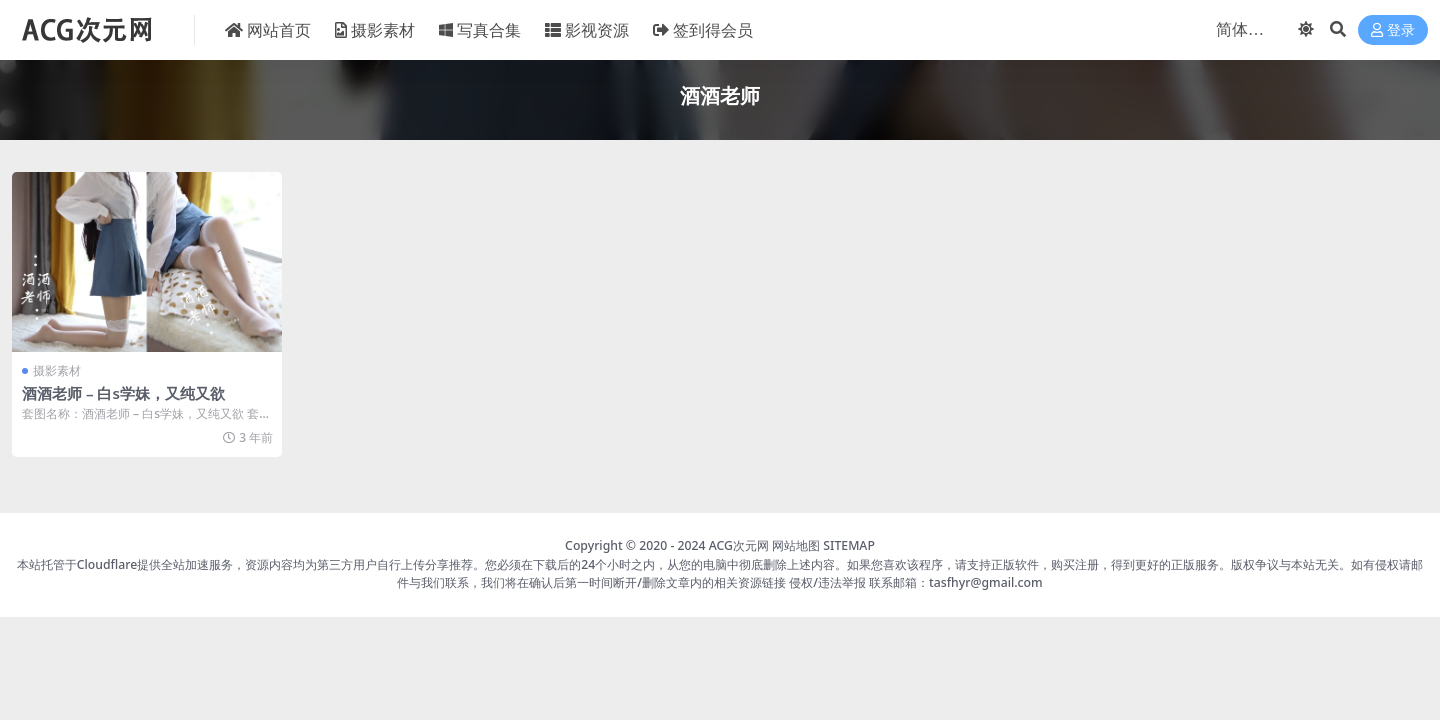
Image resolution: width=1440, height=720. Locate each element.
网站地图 (796, 545)
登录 (1393, 30)
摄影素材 (57, 370)
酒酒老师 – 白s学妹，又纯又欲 (123, 393)
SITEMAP (849, 545)
